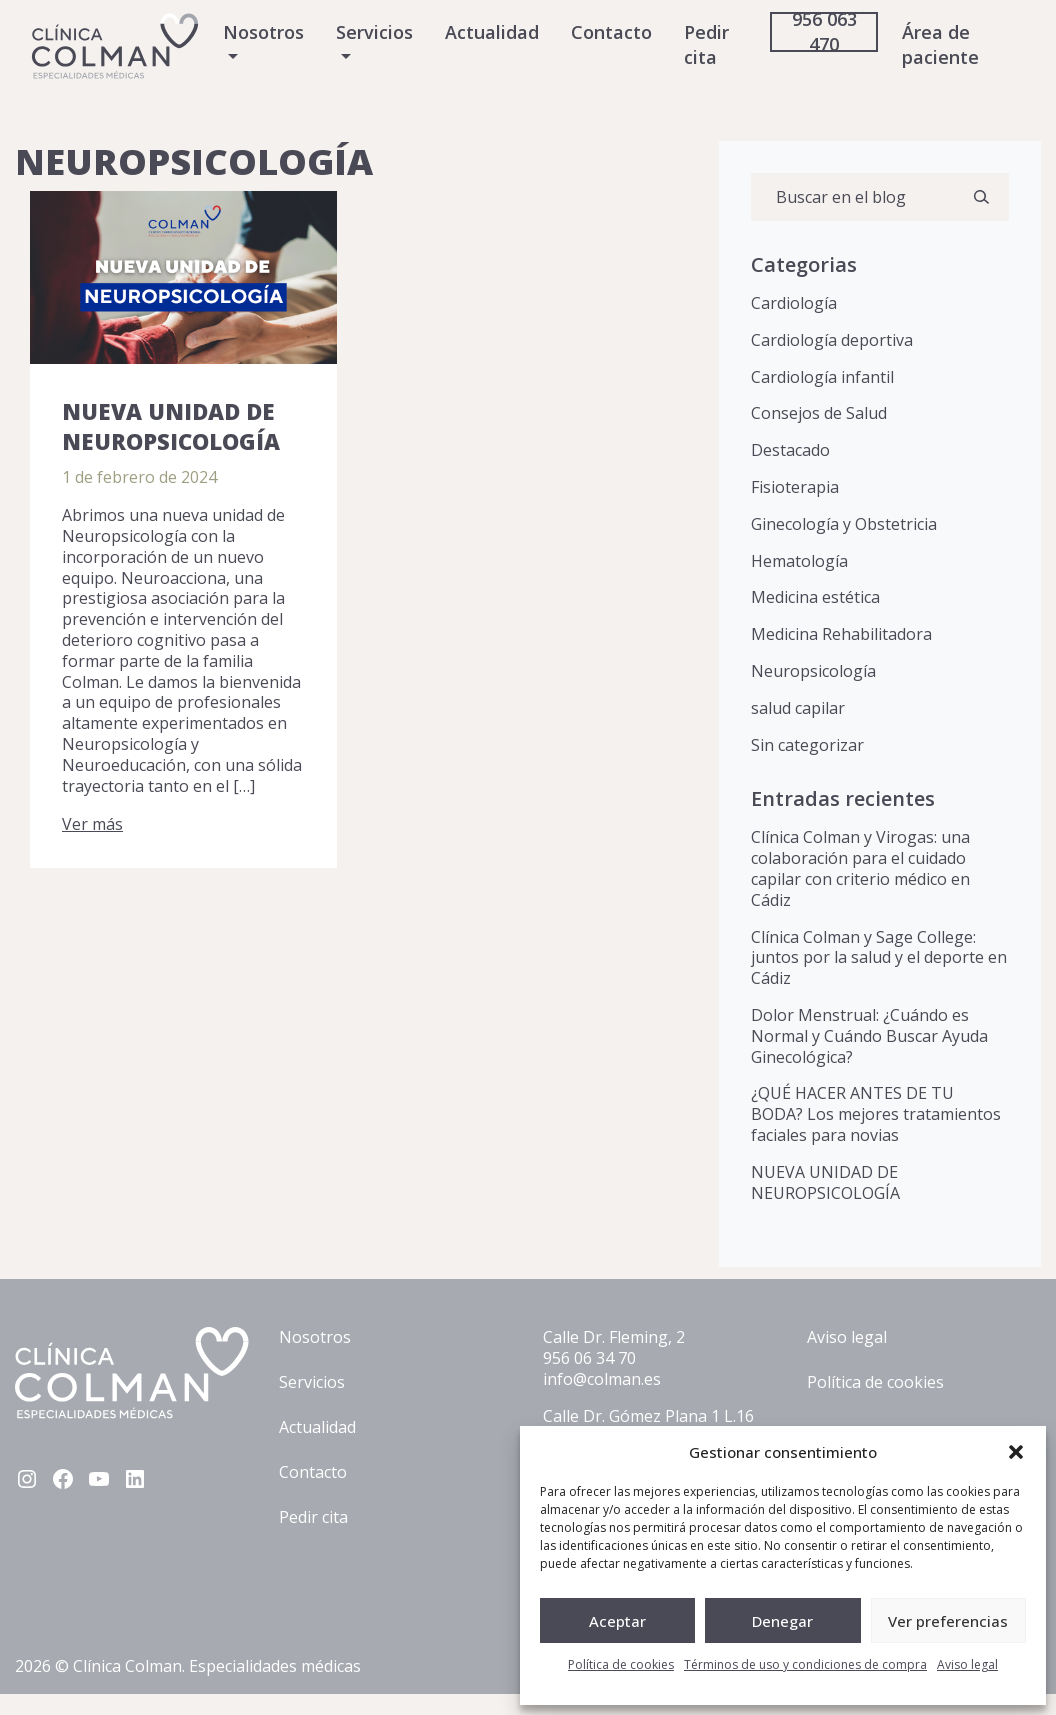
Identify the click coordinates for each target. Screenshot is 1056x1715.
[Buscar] (981, 197)
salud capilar (798, 708)
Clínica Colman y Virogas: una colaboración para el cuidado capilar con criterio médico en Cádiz (860, 868)
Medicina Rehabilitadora (841, 634)
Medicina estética (815, 597)
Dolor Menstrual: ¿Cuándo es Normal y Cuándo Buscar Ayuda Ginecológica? (869, 1036)
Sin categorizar (807, 745)
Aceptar (617, 1621)
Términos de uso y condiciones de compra (805, 1664)
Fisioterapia (795, 487)
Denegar (782, 1621)
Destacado (790, 450)
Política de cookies (621, 1664)
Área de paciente (940, 44)
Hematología (799, 561)
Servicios (374, 32)
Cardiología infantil (822, 377)
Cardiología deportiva (832, 340)
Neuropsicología (813, 671)
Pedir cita (706, 44)
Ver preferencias (948, 1621)
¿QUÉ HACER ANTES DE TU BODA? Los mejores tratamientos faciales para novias (876, 1114)
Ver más (92, 824)
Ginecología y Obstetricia (844, 524)
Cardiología (794, 303)
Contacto (611, 32)
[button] (1016, 1452)
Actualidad (492, 32)
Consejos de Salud (819, 413)
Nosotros (263, 32)
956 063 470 (824, 31)
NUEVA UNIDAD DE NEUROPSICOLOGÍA (171, 426)
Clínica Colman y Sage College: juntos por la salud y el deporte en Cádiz (879, 958)
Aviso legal (967, 1664)
